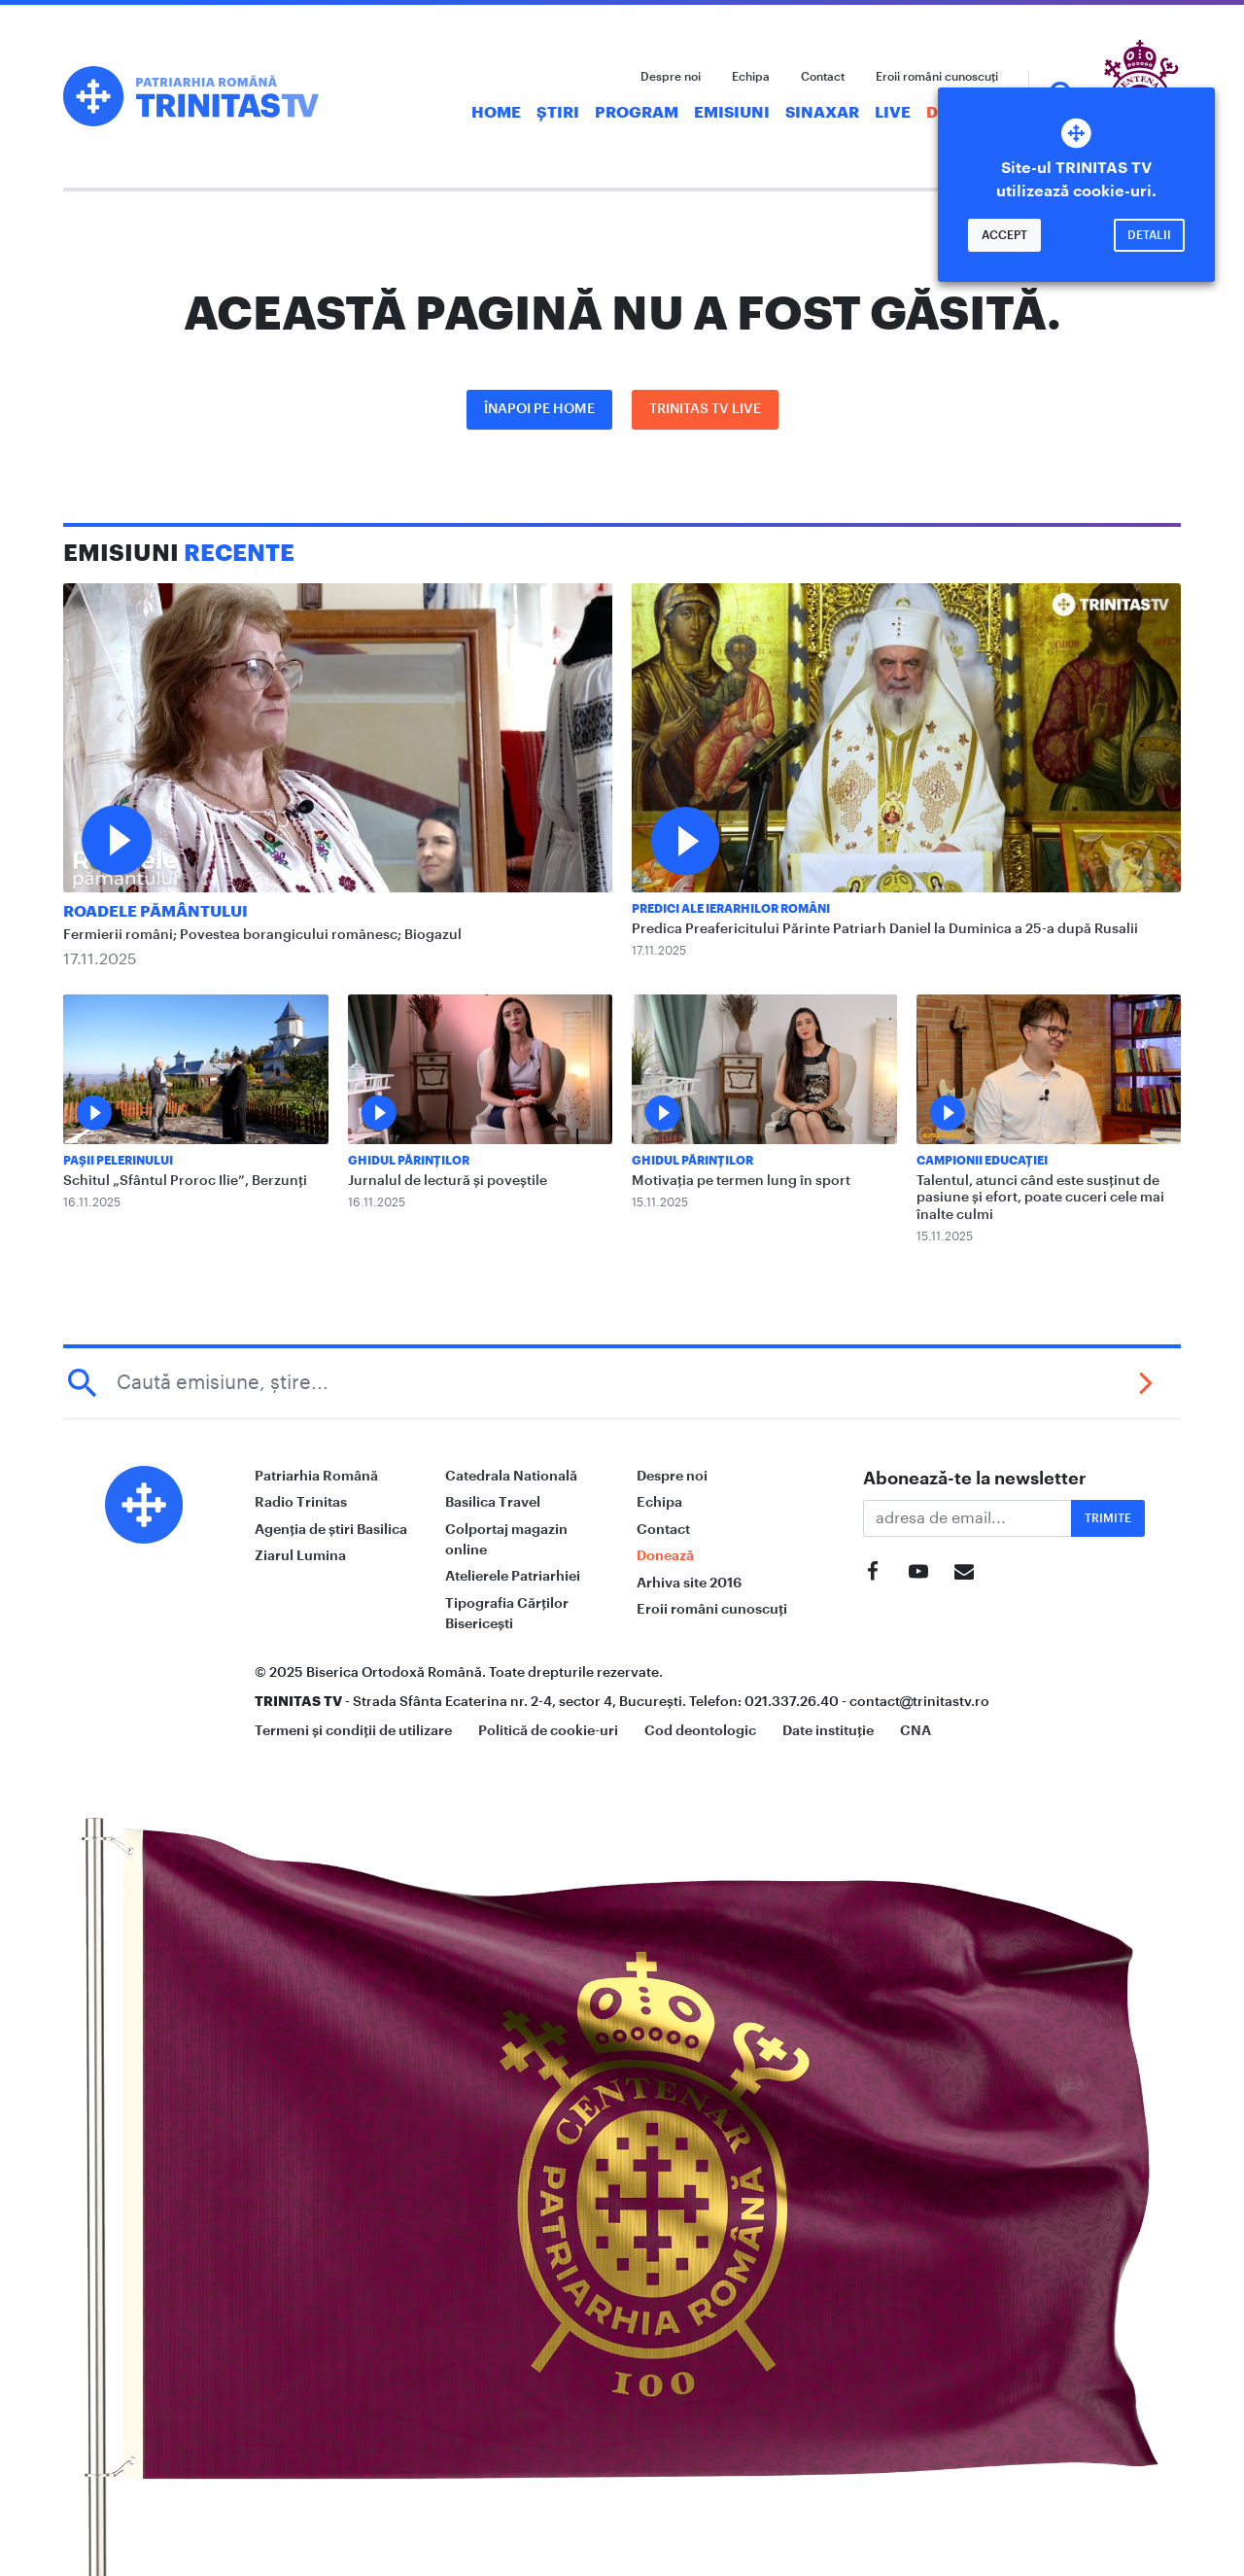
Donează (665, 1555)
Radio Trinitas (301, 1502)
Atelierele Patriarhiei (512, 1576)
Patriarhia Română (316, 1475)
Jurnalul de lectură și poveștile (447, 1181)
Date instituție (828, 1730)
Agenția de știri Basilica (331, 1529)
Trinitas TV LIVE (705, 409)
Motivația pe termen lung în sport (741, 1181)
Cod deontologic (700, 1730)
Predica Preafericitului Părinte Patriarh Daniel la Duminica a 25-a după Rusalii (885, 929)
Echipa (751, 77)
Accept (1004, 235)
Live (893, 113)
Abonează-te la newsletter (975, 1478)
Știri (557, 113)
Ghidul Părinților (408, 1160)
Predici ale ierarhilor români (731, 909)
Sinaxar (822, 113)
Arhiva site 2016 (689, 1582)
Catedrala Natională (511, 1475)
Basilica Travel (492, 1502)
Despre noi (670, 77)
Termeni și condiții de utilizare (353, 1730)
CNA (915, 1730)
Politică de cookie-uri (548, 1730)
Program (636, 113)
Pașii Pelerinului (118, 1160)
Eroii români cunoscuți (937, 77)
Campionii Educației (982, 1160)
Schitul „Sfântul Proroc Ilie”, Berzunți (185, 1181)
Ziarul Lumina (300, 1555)
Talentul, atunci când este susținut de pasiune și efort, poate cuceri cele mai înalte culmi (1040, 1198)
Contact (823, 77)
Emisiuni (732, 113)
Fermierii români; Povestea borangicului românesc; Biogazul (262, 935)
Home (496, 113)
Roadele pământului (155, 912)
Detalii (1149, 235)
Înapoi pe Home (539, 409)
